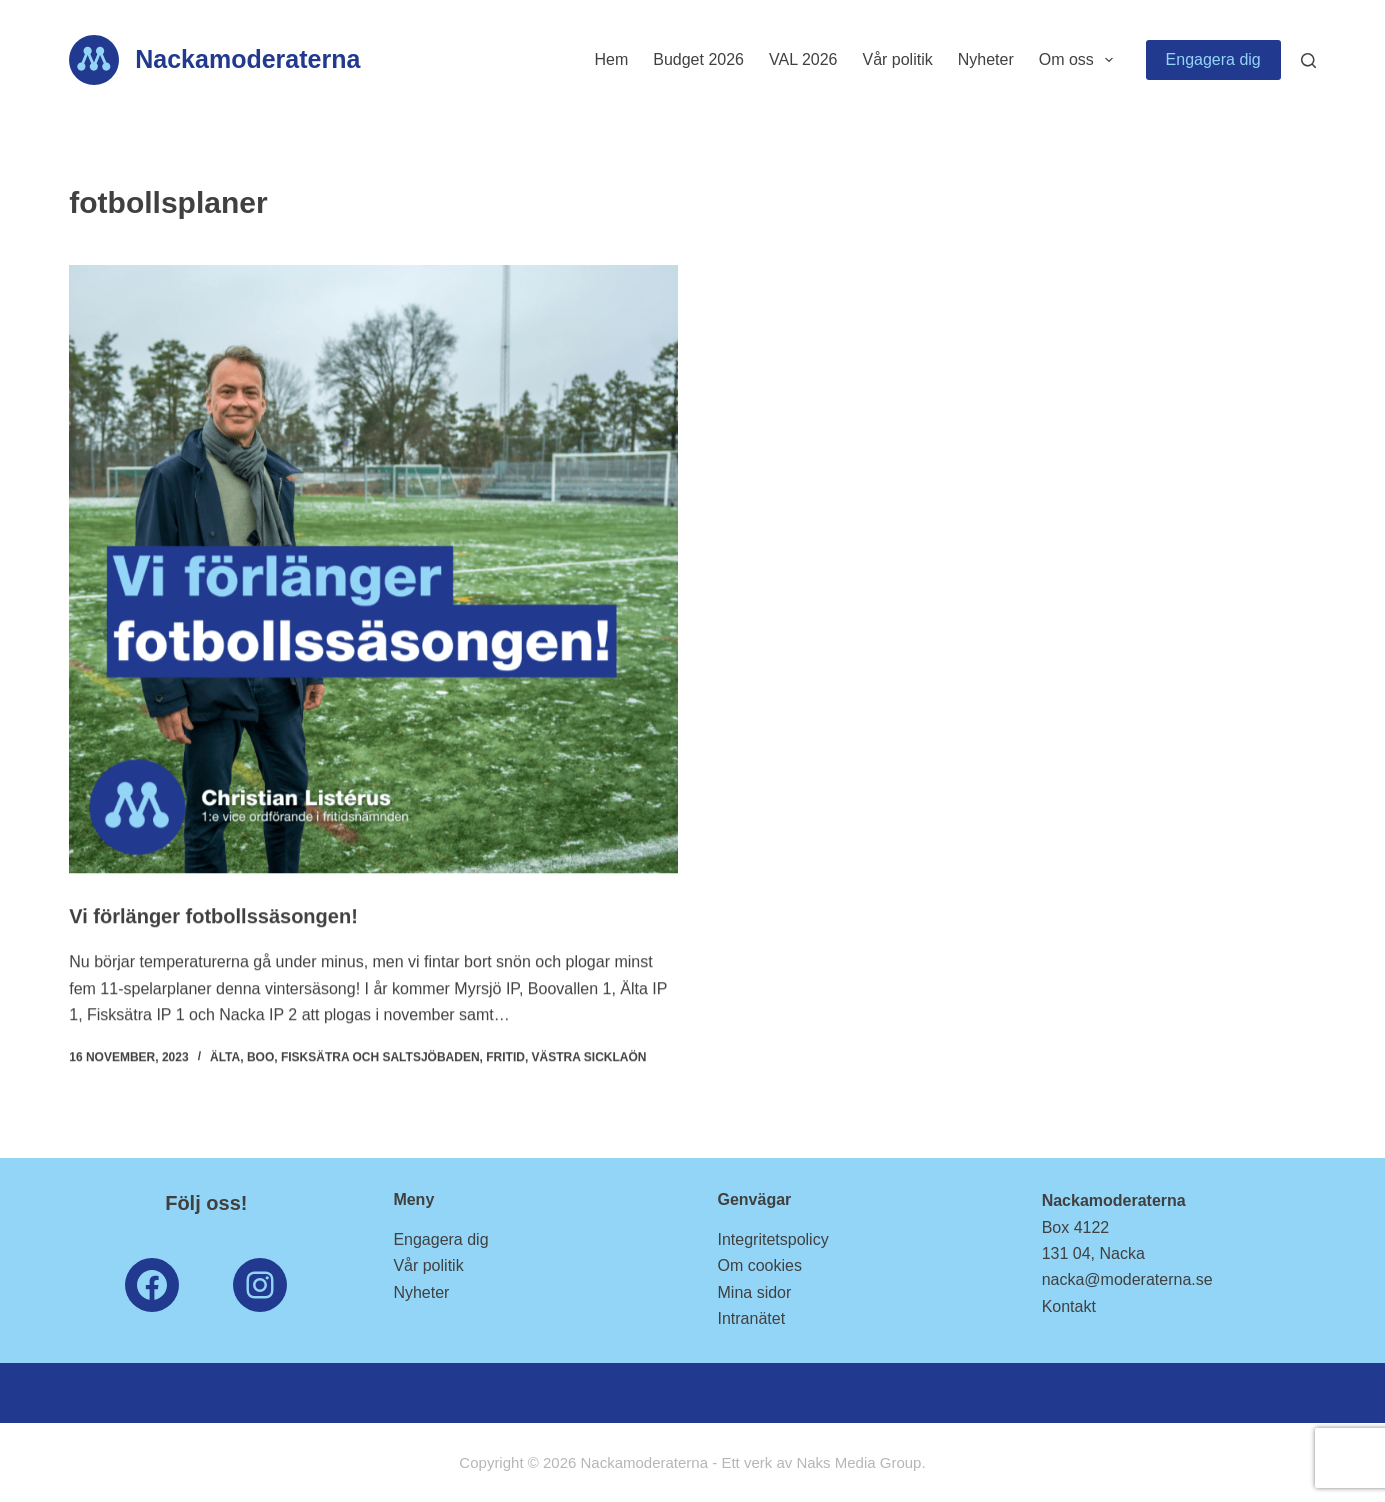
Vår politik (897, 59)
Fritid (505, 1058)
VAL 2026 (803, 59)
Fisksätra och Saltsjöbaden (380, 1058)
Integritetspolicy (773, 1239)
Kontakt (1069, 1306)
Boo (260, 1058)
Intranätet (752, 1318)
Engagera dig (1213, 59)
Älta (225, 1058)
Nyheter (986, 59)
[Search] (1308, 60)
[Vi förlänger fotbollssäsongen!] (373, 569)
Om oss (1080, 60)
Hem (611, 59)
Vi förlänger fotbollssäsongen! (213, 917)
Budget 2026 (698, 59)
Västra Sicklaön (589, 1058)
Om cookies (760, 1265)
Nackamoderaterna (247, 59)
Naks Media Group (858, 1462)
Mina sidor (755, 1292)
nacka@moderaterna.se (1127, 1279)
